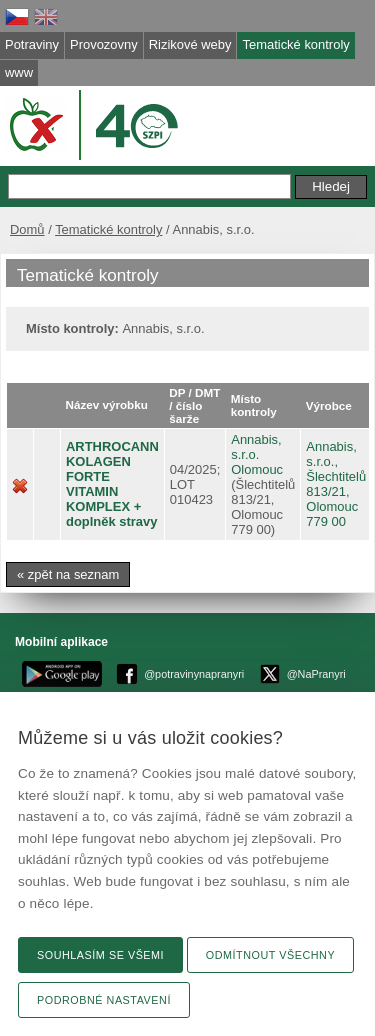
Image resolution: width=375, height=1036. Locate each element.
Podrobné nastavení (104, 1000)
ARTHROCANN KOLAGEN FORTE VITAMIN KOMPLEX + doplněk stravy (112, 484)
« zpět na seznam (68, 574)
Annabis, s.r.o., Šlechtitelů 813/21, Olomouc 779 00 (336, 484)
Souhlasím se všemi (100, 955)
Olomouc (257, 469)
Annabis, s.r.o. (256, 447)
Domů (27, 229)
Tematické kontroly (108, 229)
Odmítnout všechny (270, 955)
